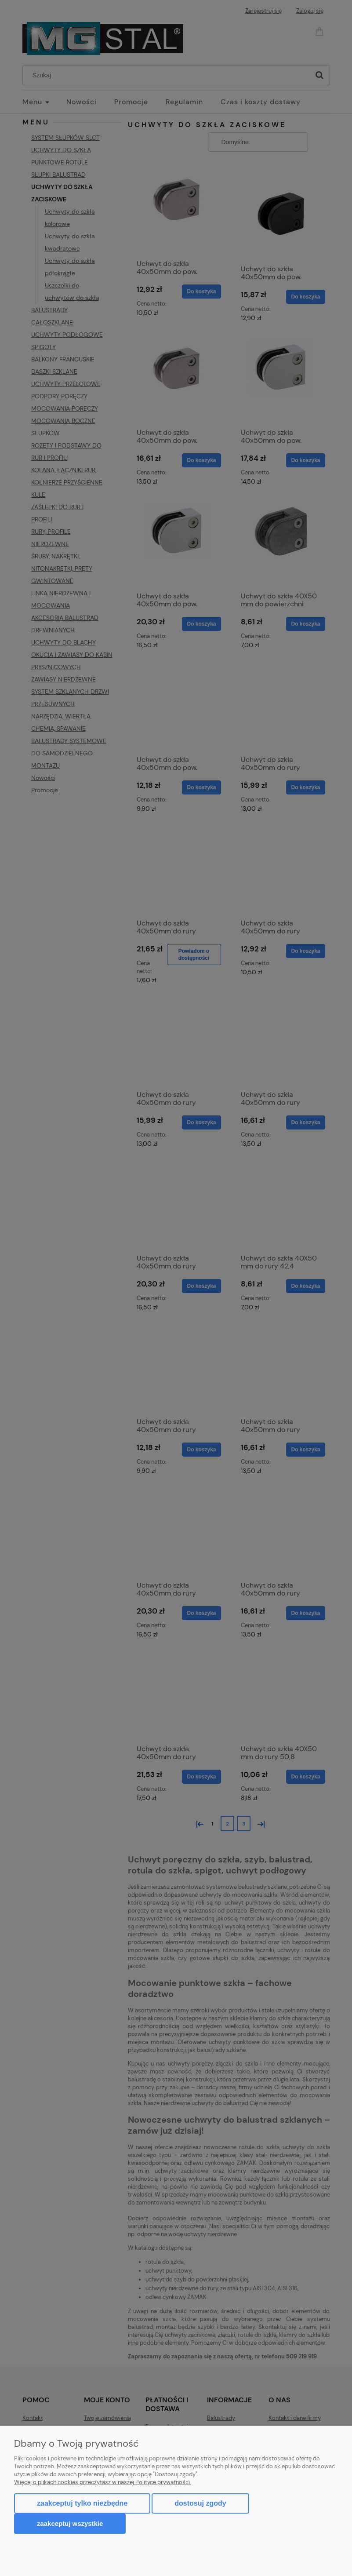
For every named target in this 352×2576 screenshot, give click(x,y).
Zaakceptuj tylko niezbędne (82, 2503)
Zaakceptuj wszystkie (70, 2523)
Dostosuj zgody (200, 2503)
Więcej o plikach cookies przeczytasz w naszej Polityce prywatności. (102, 2482)
